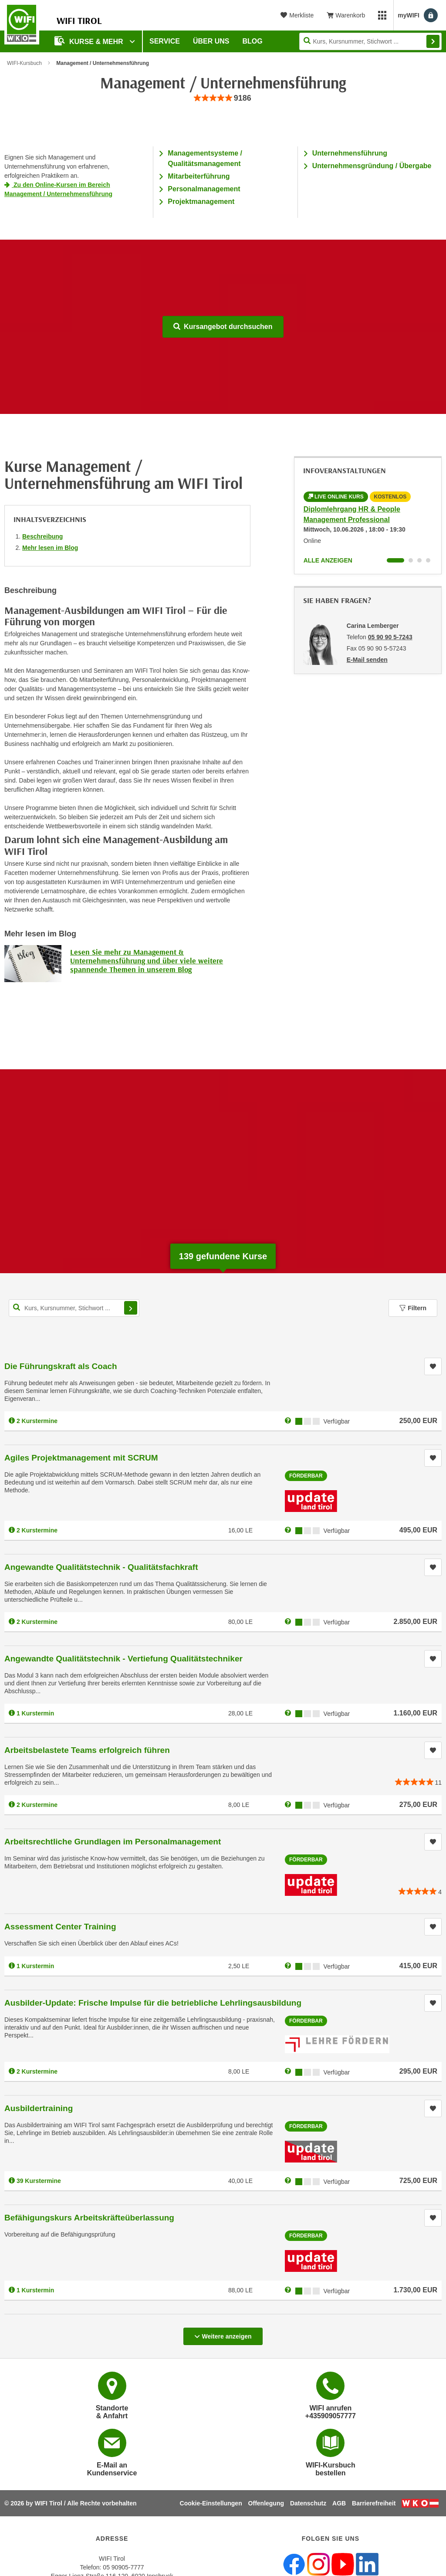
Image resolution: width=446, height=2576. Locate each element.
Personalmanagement (204, 189)
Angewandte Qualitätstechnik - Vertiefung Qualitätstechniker (123, 1658)
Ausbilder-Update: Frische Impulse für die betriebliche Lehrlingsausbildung (152, 2002)
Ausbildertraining (38, 2108)
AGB (339, 2503)
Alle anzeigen (328, 560)
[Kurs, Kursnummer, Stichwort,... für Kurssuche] (74, 1308)
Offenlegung (266, 2503)
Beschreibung (42, 536)
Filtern (412, 1308)
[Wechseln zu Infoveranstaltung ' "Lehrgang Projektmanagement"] (411, 560)
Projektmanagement (201, 201)
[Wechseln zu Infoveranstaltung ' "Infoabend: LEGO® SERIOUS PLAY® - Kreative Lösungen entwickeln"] (419, 560)
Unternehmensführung (349, 153)
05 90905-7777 (123, 2567)
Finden (432, 41)
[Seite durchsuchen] (370, 41)
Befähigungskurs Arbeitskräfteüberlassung (89, 2217)
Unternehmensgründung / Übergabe (372, 165)
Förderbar (306, 1476)
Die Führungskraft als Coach (60, 1366)
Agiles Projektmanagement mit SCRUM (81, 1457)
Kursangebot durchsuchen (222, 326)
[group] (223, 98)
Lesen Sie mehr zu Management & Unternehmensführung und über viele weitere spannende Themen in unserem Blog (146, 960)
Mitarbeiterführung (199, 176)
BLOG (253, 41)
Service (164, 41)
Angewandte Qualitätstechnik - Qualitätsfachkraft (101, 1567)
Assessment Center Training (60, 1926)
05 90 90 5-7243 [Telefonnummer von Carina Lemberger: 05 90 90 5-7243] (390, 637)
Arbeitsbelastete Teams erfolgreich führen (87, 1750)
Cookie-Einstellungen (211, 2503)
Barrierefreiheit (373, 2503)
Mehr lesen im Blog (50, 547)
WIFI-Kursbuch (24, 63)
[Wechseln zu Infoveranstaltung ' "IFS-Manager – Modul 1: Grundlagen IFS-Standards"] (428, 560)
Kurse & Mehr (89, 40)
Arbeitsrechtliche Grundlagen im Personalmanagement (112, 1841)
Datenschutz (308, 2503)
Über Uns (211, 41)
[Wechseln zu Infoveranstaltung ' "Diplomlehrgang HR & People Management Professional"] (395, 560)
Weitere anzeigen (222, 2334)
